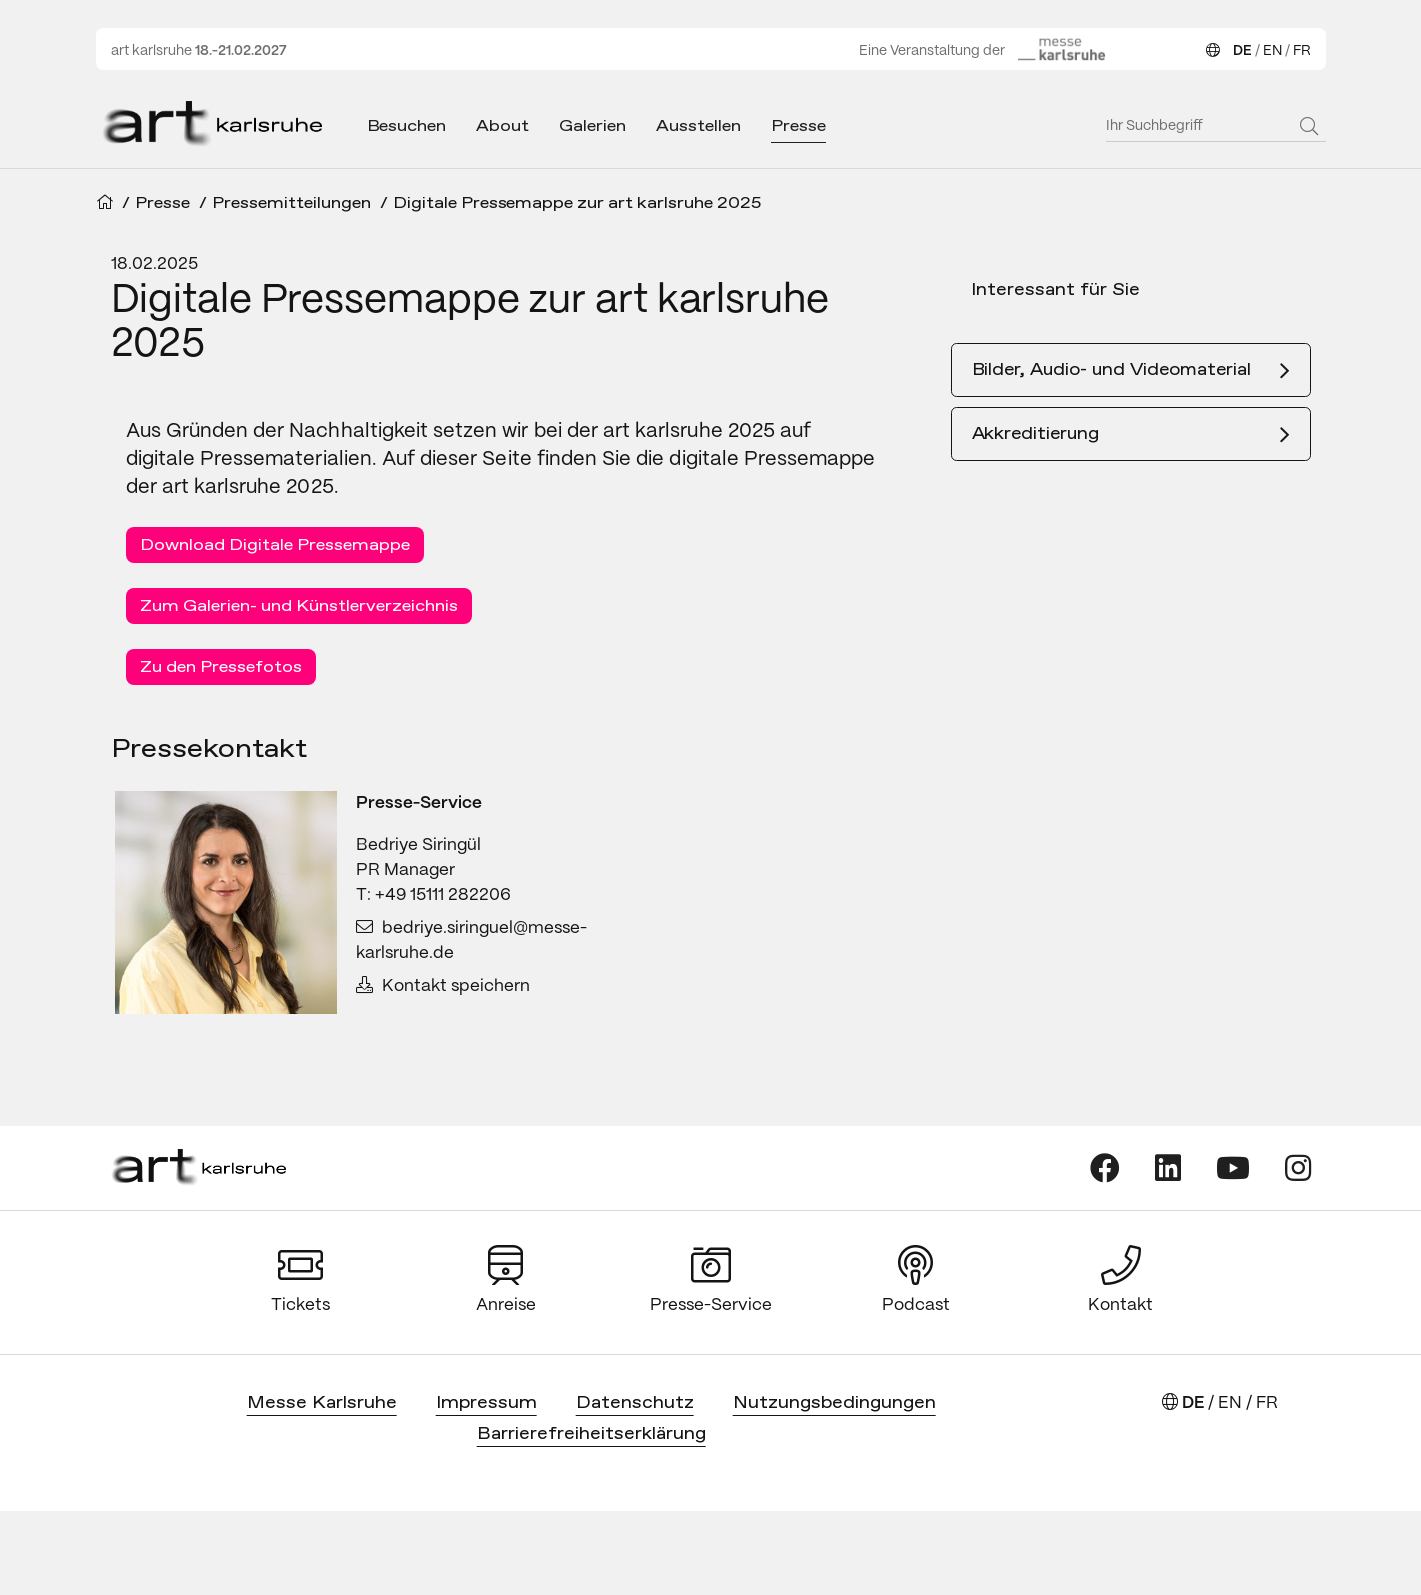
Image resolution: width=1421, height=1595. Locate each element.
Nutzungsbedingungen (834, 1403)
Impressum (486, 1403)
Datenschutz (635, 1403)
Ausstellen (698, 126)
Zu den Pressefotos (221, 667)
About (502, 126)
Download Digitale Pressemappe (275, 545)
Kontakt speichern (443, 986)
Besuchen (407, 126)
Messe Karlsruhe (322, 1403)
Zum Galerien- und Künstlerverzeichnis (299, 606)
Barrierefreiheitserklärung (591, 1434)
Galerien (592, 126)
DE (1242, 51)
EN (1272, 51)
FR (1302, 51)
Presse (798, 126)
